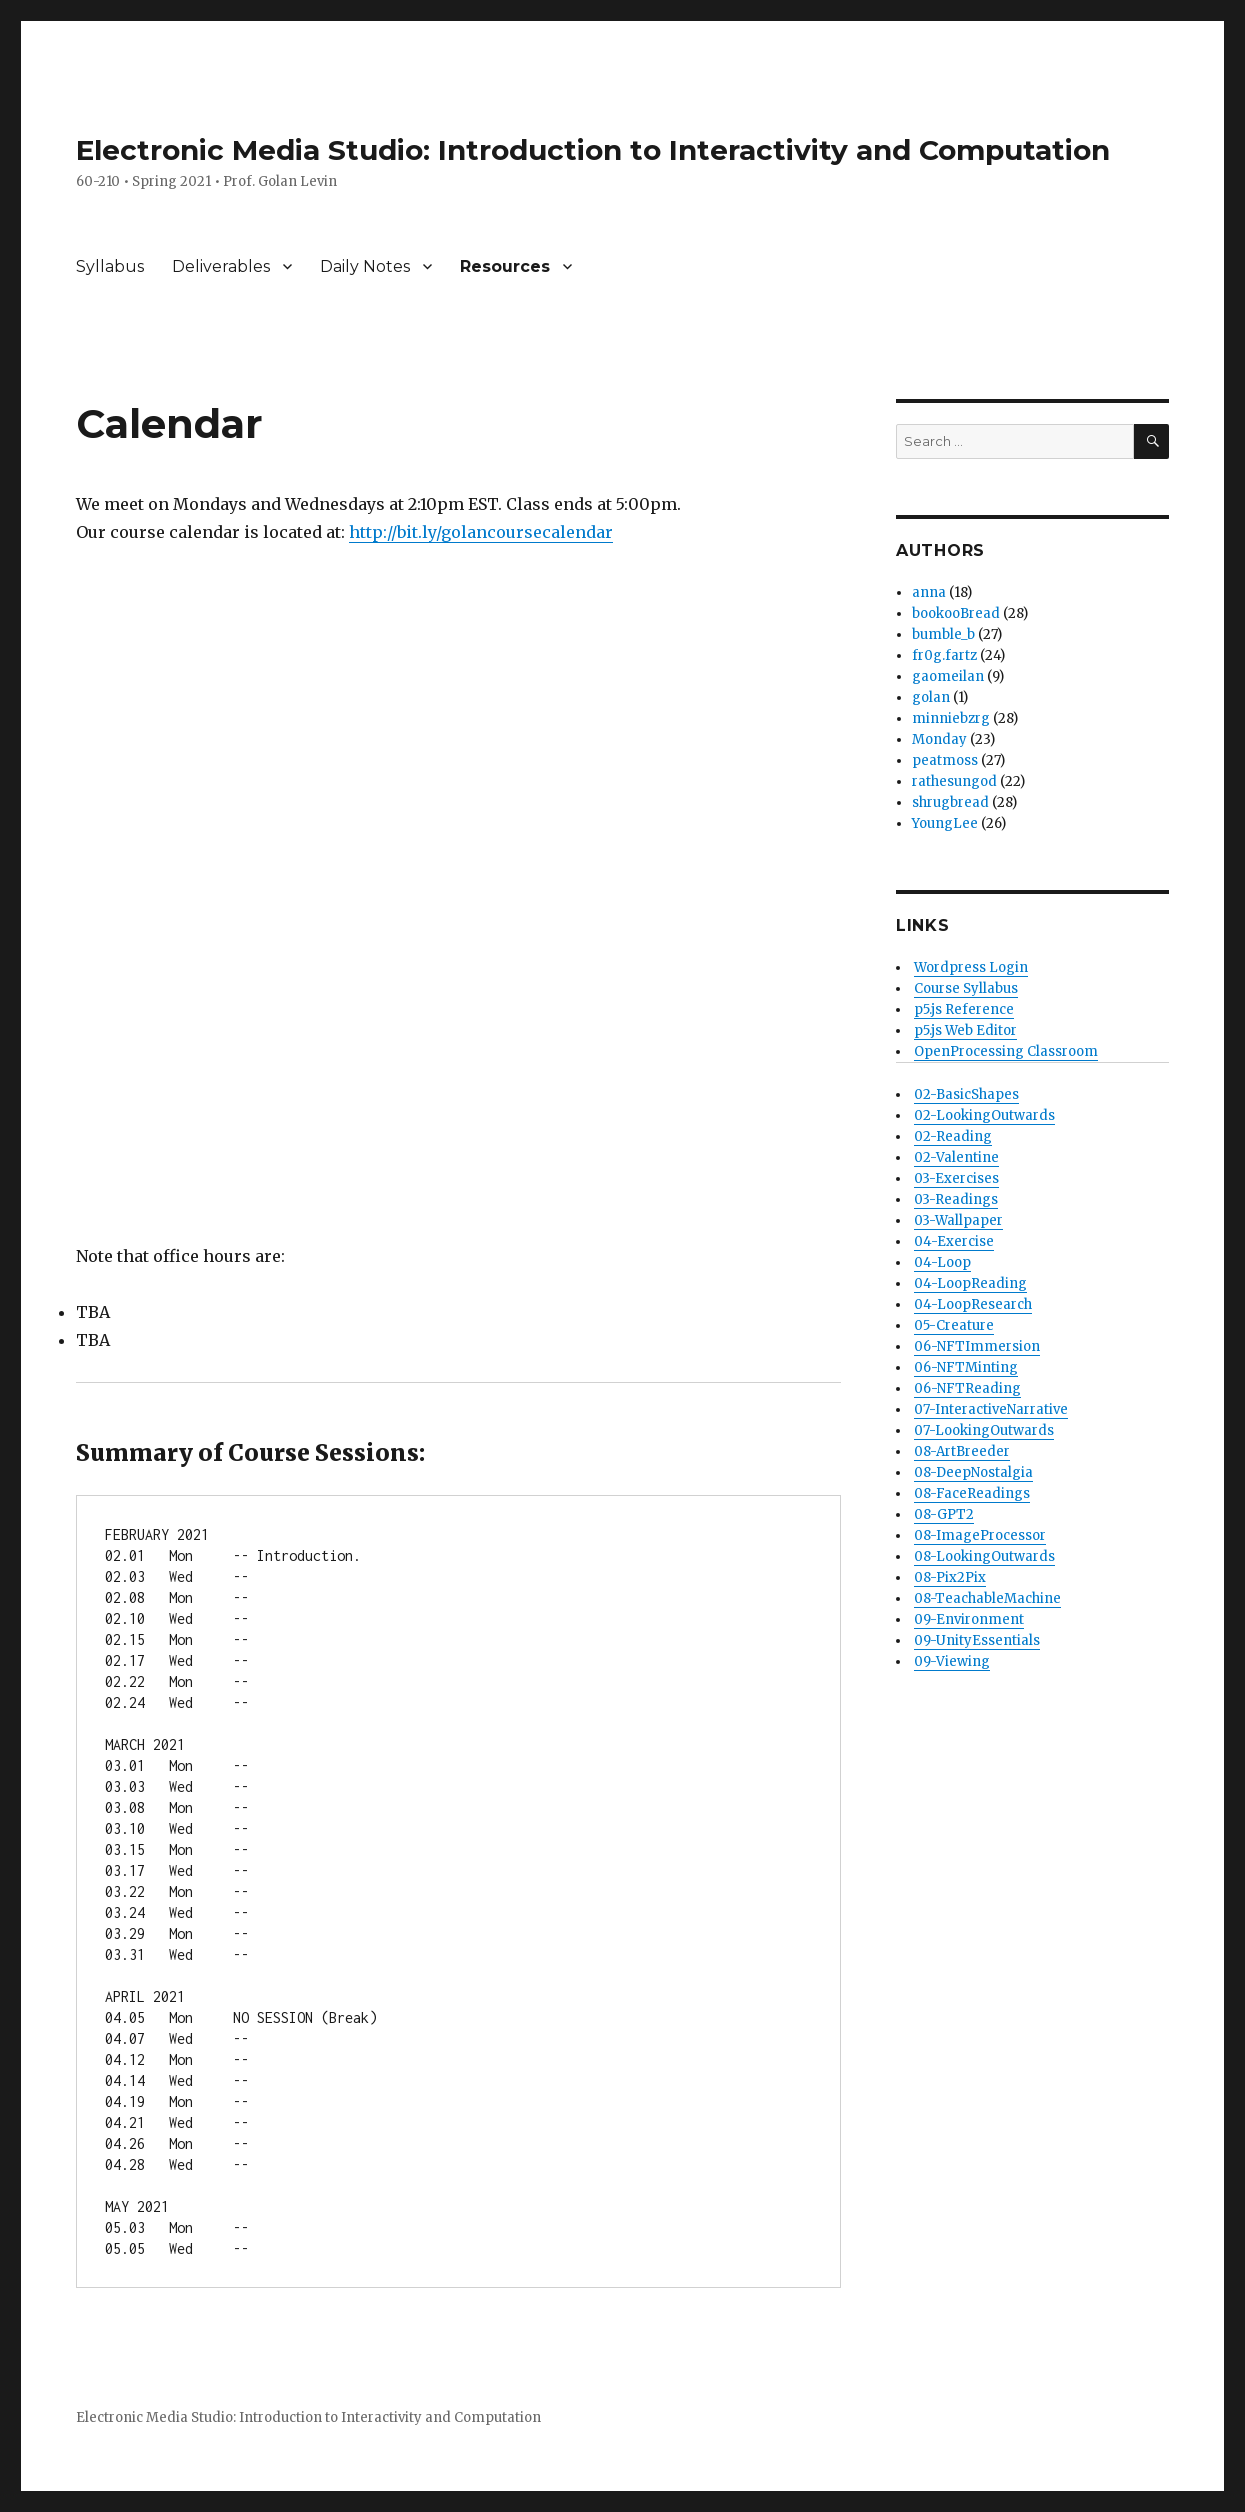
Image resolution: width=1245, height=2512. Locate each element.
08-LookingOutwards (984, 1556)
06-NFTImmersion (977, 1346)
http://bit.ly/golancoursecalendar (481, 532)
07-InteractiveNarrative (991, 1409)
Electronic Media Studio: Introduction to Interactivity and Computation (593, 150)
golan (931, 697)
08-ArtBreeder (962, 1451)
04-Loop (942, 1262)
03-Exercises (956, 1178)
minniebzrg (951, 718)
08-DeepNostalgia (973, 1472)
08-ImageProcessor (980, 1535)
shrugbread (950, 802)
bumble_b (943, 634)
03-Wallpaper (958, 1220)
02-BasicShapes (966, 1094)
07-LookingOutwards (984, 1430)
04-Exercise (954, 1241)
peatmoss (945, 760)
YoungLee (945, 823)
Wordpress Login (971, 967)
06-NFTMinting (966, 1367)
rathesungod (954, 781)
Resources (505, 266)
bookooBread (956, 613)
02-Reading (953, 1136)
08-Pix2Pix (950, 1577)
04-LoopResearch (973, 1304)
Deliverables (221, 266)
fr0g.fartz (944, 655)
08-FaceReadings (972, 1493)
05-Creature (954, 1325)
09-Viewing (952, 1661)
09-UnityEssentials (977, 1640)
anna (929, 592)
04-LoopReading (970, 1283)
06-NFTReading (967, 1388)
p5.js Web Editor (965, 1030)
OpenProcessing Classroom (1006, 1051)
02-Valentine (956, 1157)
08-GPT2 (944, 1514)
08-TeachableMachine (987, 1598)
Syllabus (110, 266)
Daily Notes (365, 266)
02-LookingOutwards (984, 1115)
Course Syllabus (966, 988)
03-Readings (956, 1199)
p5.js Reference (964, 1009)
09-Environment (969, 1619)
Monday (939, 739)
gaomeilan (948, 676)
